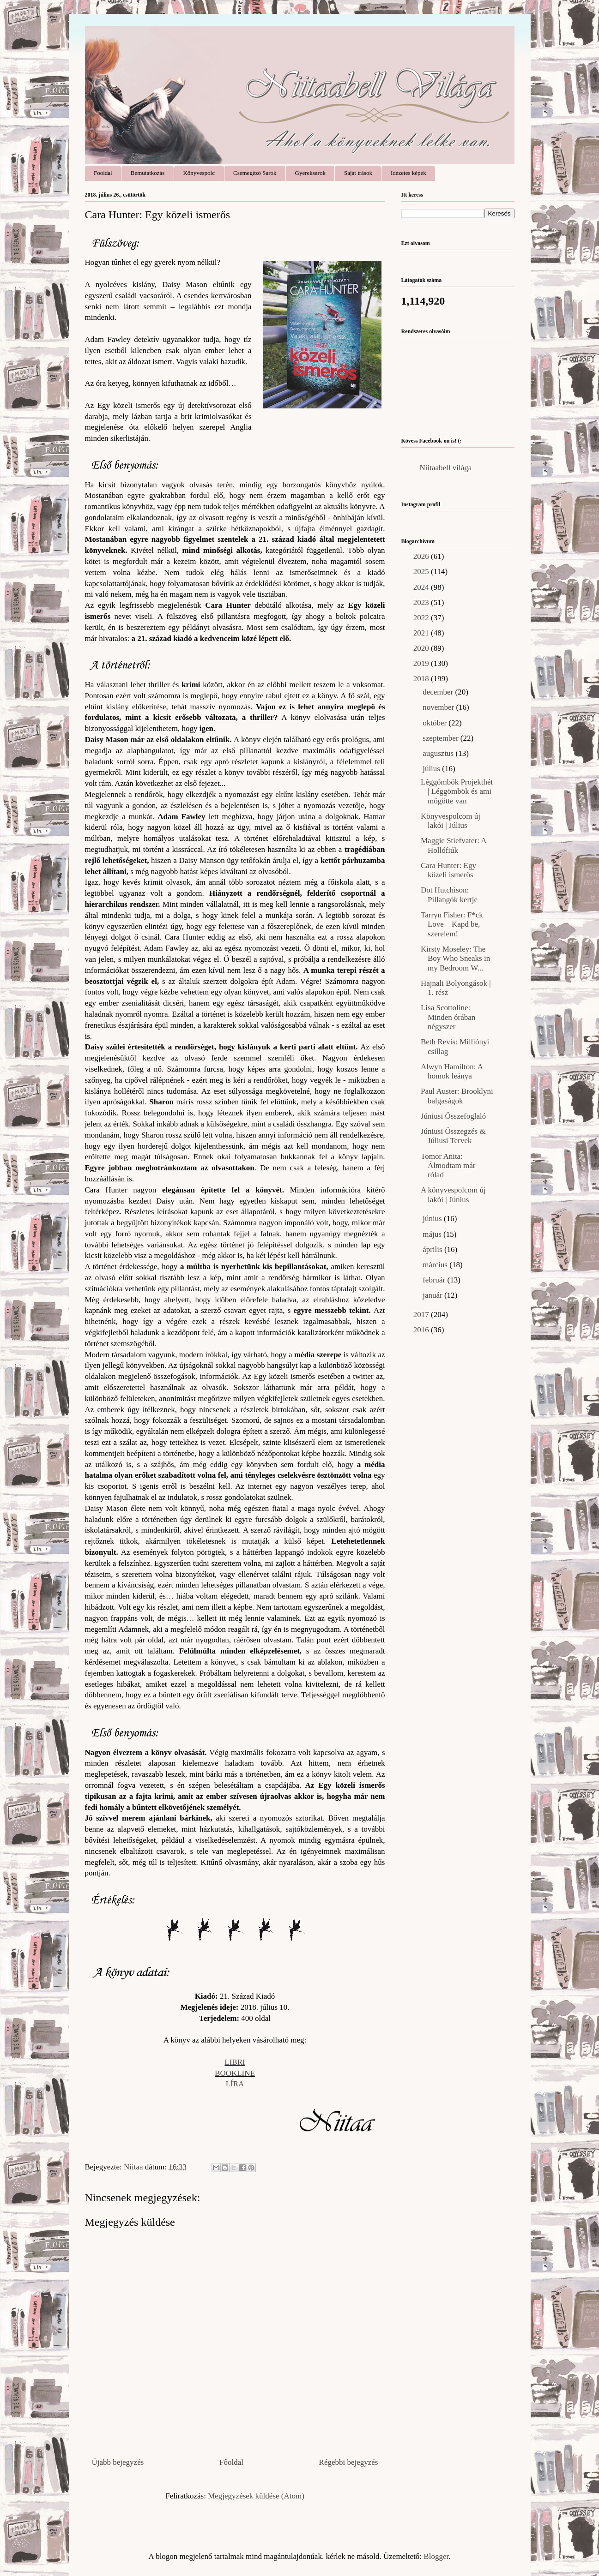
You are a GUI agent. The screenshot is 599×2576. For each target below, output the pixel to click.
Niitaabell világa (446, 467)
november (439, 707)
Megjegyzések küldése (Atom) (256, 2496)
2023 (422, 602)
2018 (422, 678)
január (433, 1295)
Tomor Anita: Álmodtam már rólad (448, 1166)
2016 (422, 1329)
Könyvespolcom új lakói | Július (450, 821)
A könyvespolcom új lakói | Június (453, 1195)
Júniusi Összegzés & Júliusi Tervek (453, 1136)
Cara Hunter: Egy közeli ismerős (448, 870)
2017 (422, 1314)
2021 (422, 633)
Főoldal (103, 172)
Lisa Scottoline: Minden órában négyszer (448, 1017)
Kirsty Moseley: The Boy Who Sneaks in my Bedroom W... (455, 958)
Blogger (436, 2556)
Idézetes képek (408, 172)
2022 (422, 617)
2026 (422, 556)
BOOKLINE (235, 2073)
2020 (422, 648)
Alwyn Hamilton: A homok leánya (452, 1071)
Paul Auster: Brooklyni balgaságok (457, 1096)
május (433, 1234)
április (433, 1249)
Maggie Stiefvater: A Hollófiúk (453, 845)
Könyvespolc (199, 172)
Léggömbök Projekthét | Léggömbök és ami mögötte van (457, 791)
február (435, 1280)
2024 (422, 587)
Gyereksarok (310, 172)
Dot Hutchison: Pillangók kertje (449, 895)
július (432, 768)
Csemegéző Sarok (255, 172)
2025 (422, 571)
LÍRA (235, 2083)
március (436, 1264)
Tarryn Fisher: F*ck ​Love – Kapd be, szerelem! (453, 924)
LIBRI (234, 2062)
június (433, 1218)
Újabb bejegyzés (118, 2462)
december (439, 692)
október (435, 723)
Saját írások (358, 172)
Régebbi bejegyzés (348, 2462)
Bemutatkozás (148, 172)
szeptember (441, 738)
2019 (422, 663)
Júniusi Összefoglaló (453, 1116)
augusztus (439, 753)
